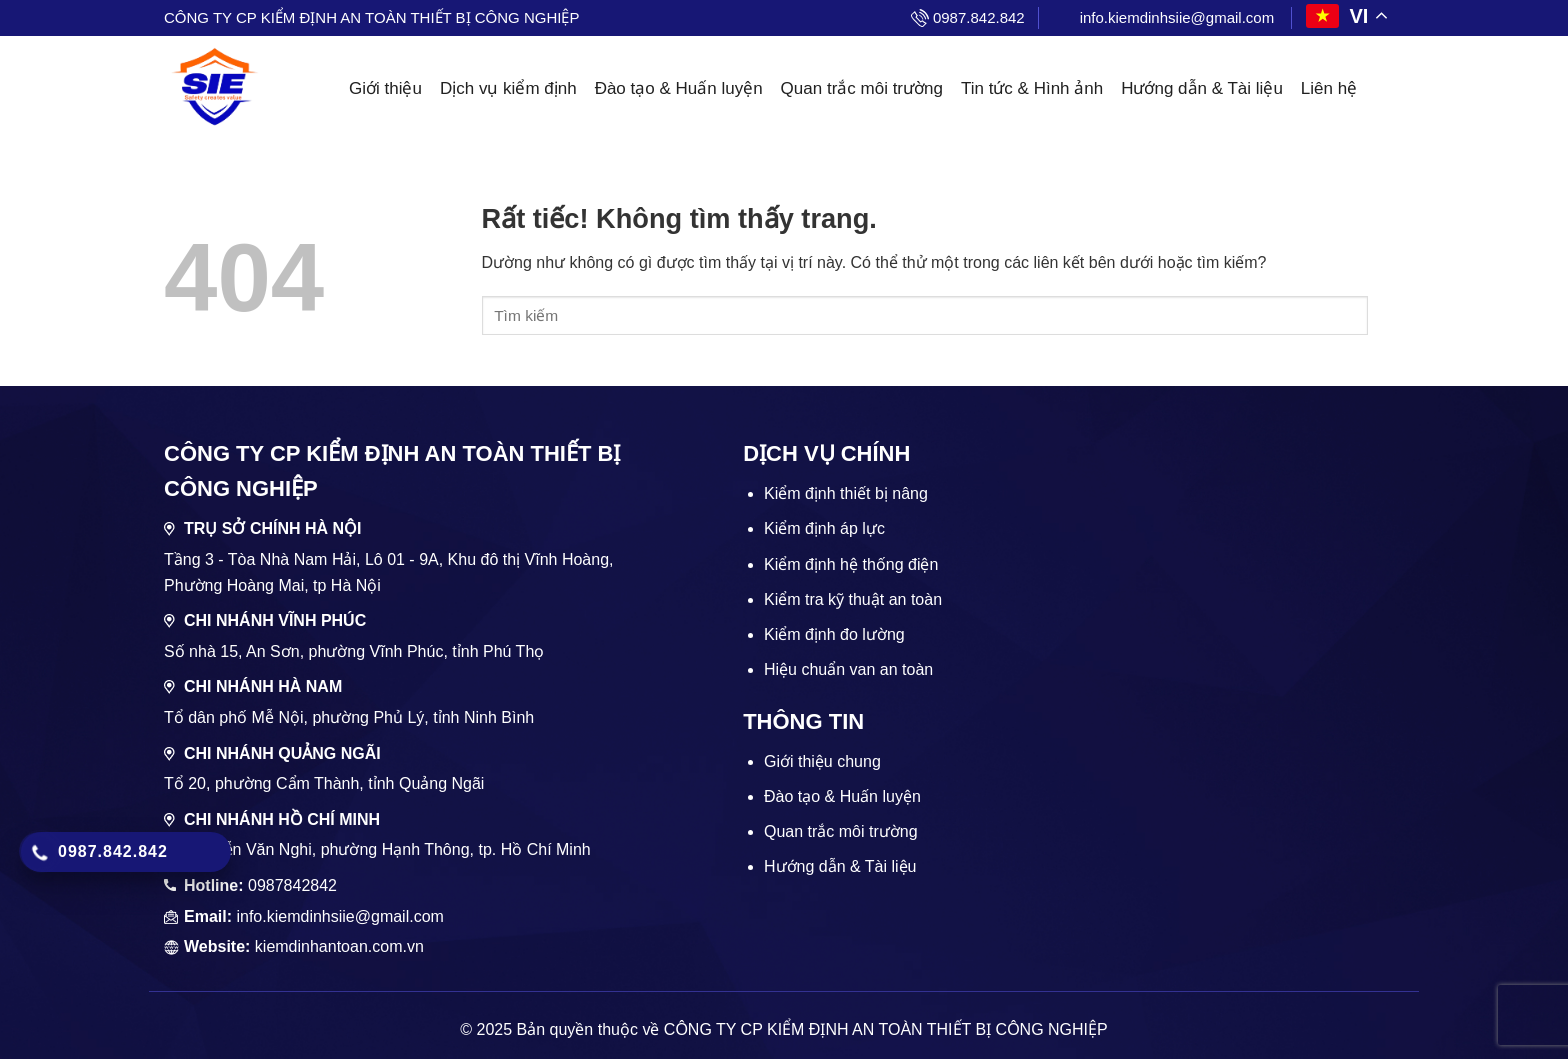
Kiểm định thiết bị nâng (846, 493)
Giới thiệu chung (822, 761)
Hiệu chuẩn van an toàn (848, 669)
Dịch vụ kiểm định (508, 88)
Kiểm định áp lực (824, 528)
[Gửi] (1386, 316)
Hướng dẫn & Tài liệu (1202, 88)
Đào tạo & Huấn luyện (679, 88)
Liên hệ (1329, 88)
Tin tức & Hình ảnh (1032, 88)
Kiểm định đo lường (834, 634)
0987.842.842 (979, 17)
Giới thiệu (385, 88)
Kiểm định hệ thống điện (851, 564)
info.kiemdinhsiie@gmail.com (1177, 17)
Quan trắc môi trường (862, 88)
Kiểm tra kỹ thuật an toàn (853, 599)
